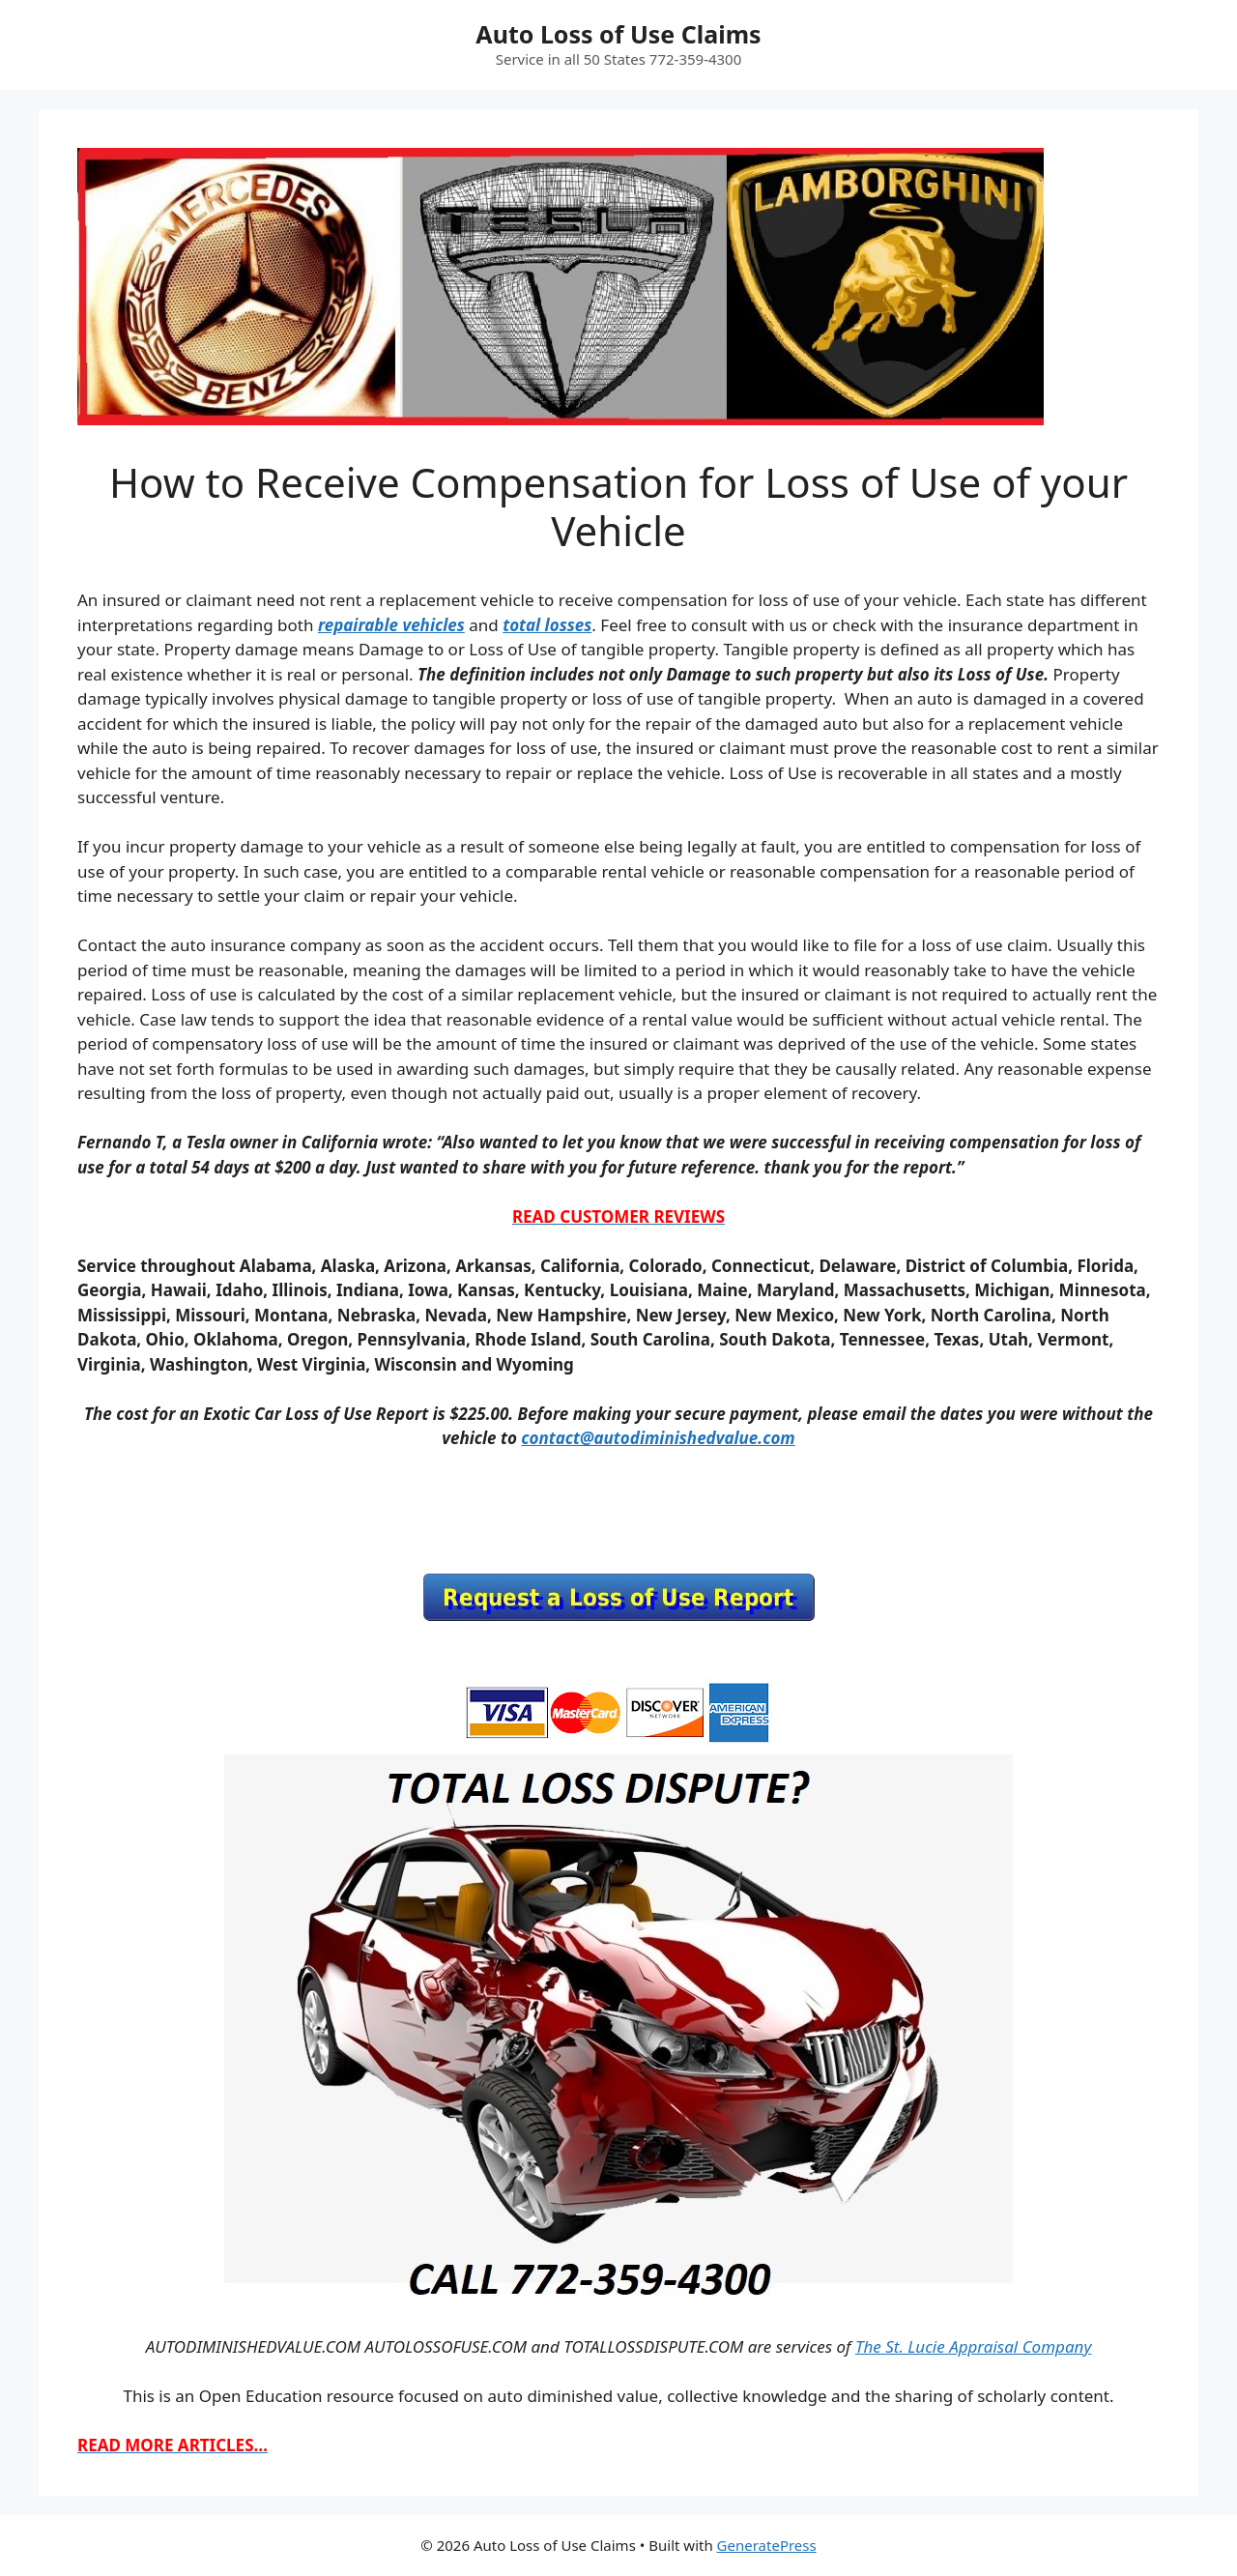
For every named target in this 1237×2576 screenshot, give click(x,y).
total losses (547, 625)
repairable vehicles (391, 625)
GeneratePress (767, 2545)
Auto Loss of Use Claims (618, 33)
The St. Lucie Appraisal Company (973, 2346)
